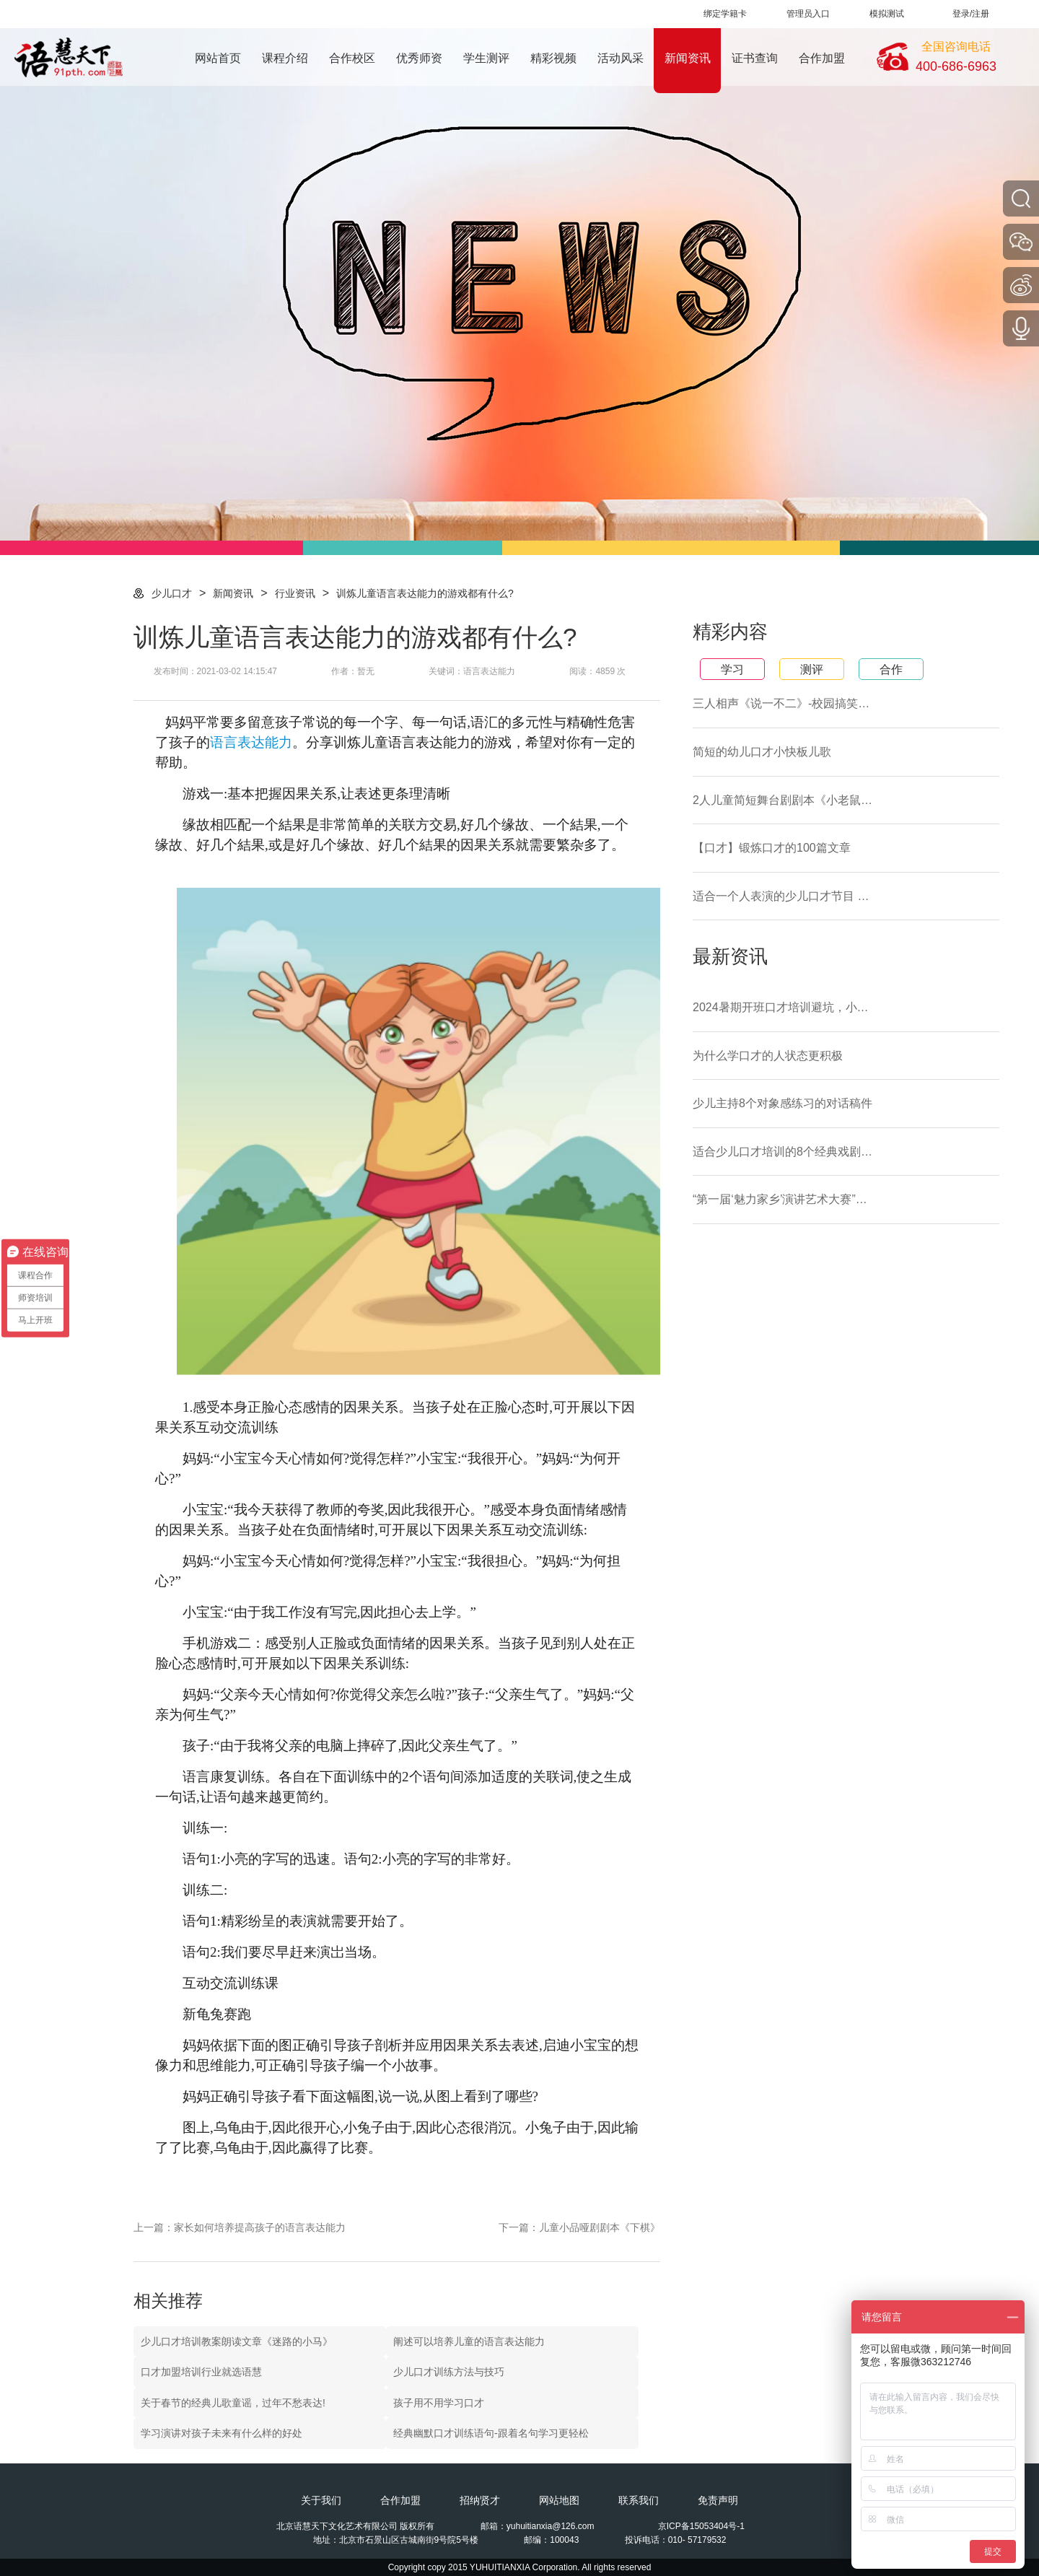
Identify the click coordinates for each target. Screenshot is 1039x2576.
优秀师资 (419, 58)
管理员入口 (808, 14)
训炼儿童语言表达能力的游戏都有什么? (425, 593)
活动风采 (620, 58)
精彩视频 (553, 58)
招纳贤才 (480, 2500)
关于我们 (321, 2500)
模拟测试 (886, 14)
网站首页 (218, 58)
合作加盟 (822, 58)
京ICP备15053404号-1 (701, 2526)
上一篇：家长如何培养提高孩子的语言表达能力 (239, 2227)
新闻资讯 (688, 58)
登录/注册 (970, 14)
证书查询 (755, 58)
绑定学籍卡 (725, 14)
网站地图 (559, 2500)
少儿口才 (172, 593)
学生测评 (486, 58)
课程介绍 (285, 58)
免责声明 (718, 2500)
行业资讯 (295, 593)
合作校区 (352, 58)
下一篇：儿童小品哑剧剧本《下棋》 (579, 2227)
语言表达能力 (251, 742)
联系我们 (638, 2500)
